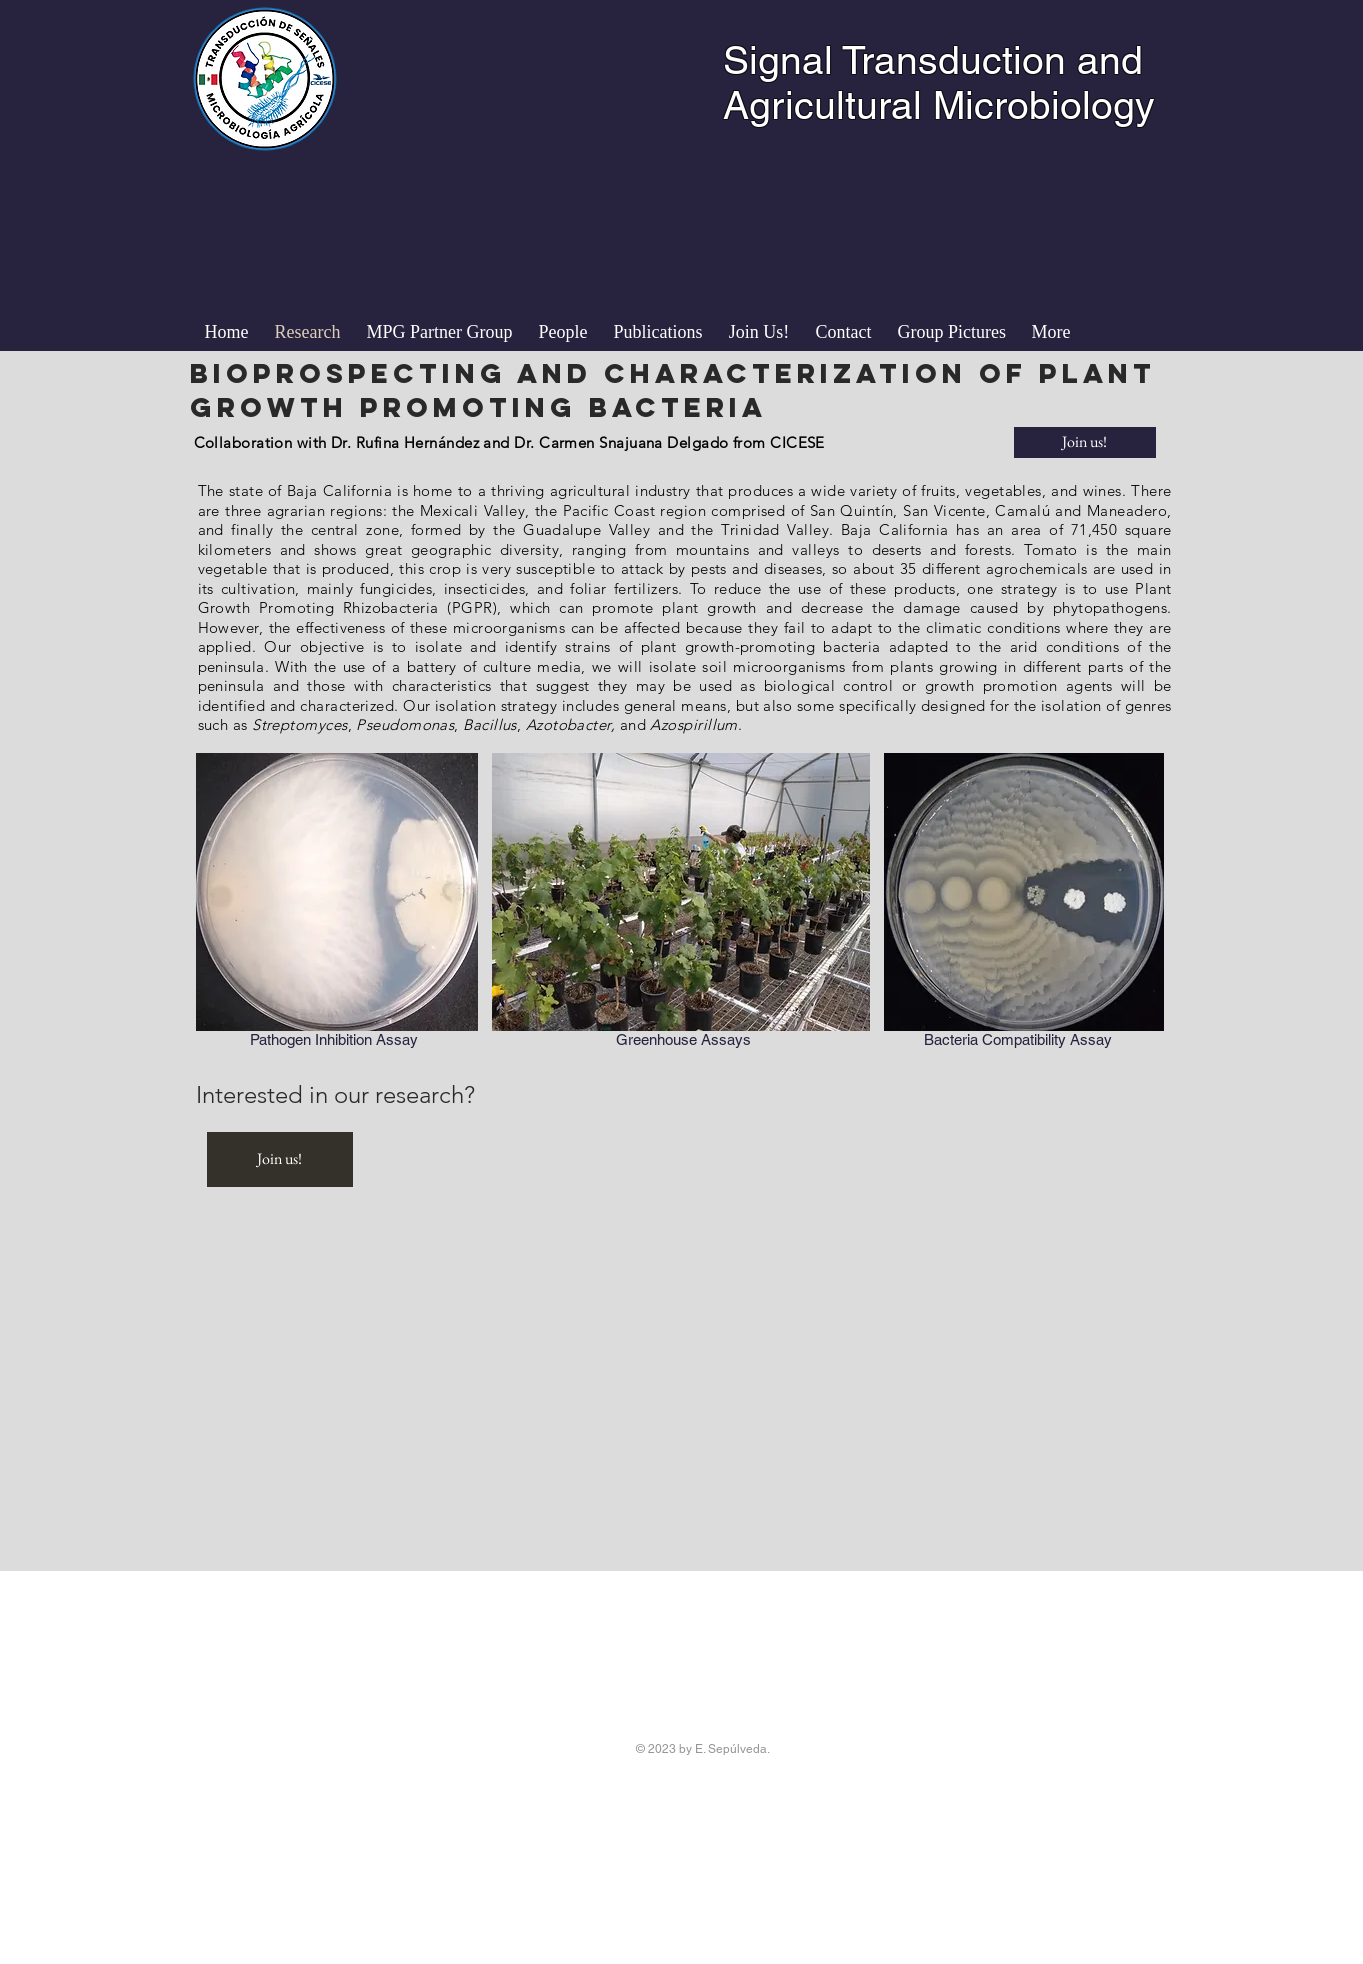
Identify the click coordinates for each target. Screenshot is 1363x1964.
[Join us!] (1085, 442)
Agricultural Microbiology (939, 105)
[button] (563, 332)
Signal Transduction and (933, 60)
